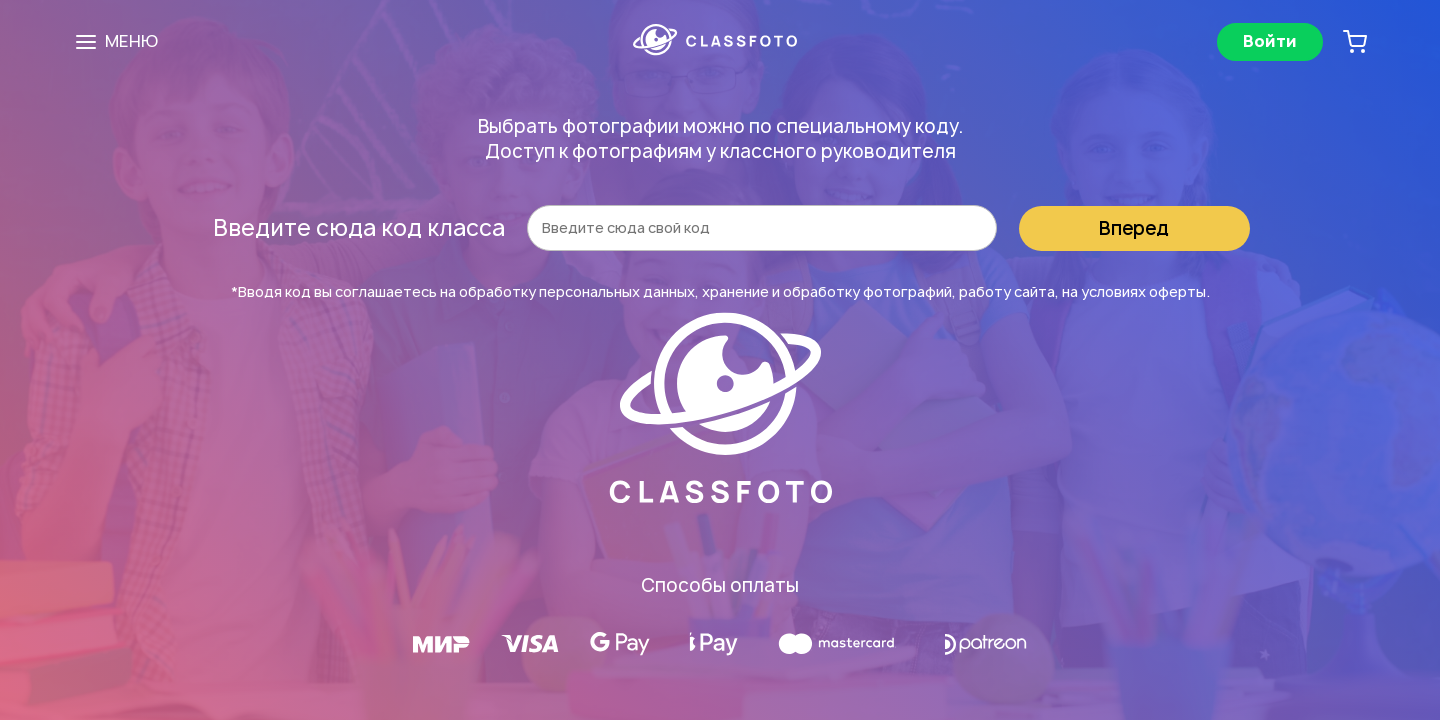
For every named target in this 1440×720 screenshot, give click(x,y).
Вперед (1134, 228)
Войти (1270, 41)
